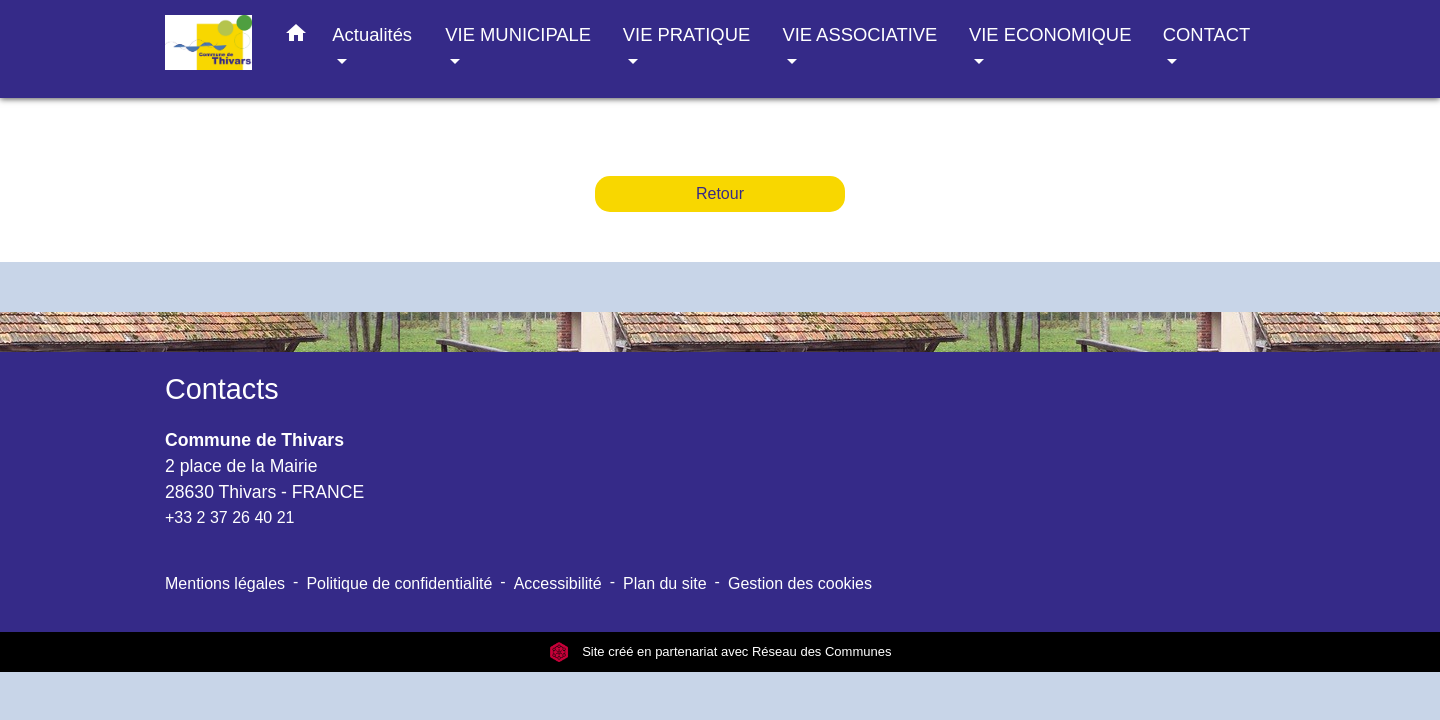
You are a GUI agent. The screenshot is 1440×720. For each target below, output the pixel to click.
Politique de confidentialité (399, 583)
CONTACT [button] (1206, 34)
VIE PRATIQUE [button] (686, 34)
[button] (296, 37)
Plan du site (665, 583)
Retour (720, 193)
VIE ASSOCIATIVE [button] (859, 34)
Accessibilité (558, 583)
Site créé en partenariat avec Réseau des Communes (720, 651)
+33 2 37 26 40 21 (229, 517)
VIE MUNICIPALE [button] (518, 34)
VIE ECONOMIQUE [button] (1050, 34)
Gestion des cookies (800, 583)
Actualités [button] (372, 34)
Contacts (222, 389)
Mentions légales (225, 583)
